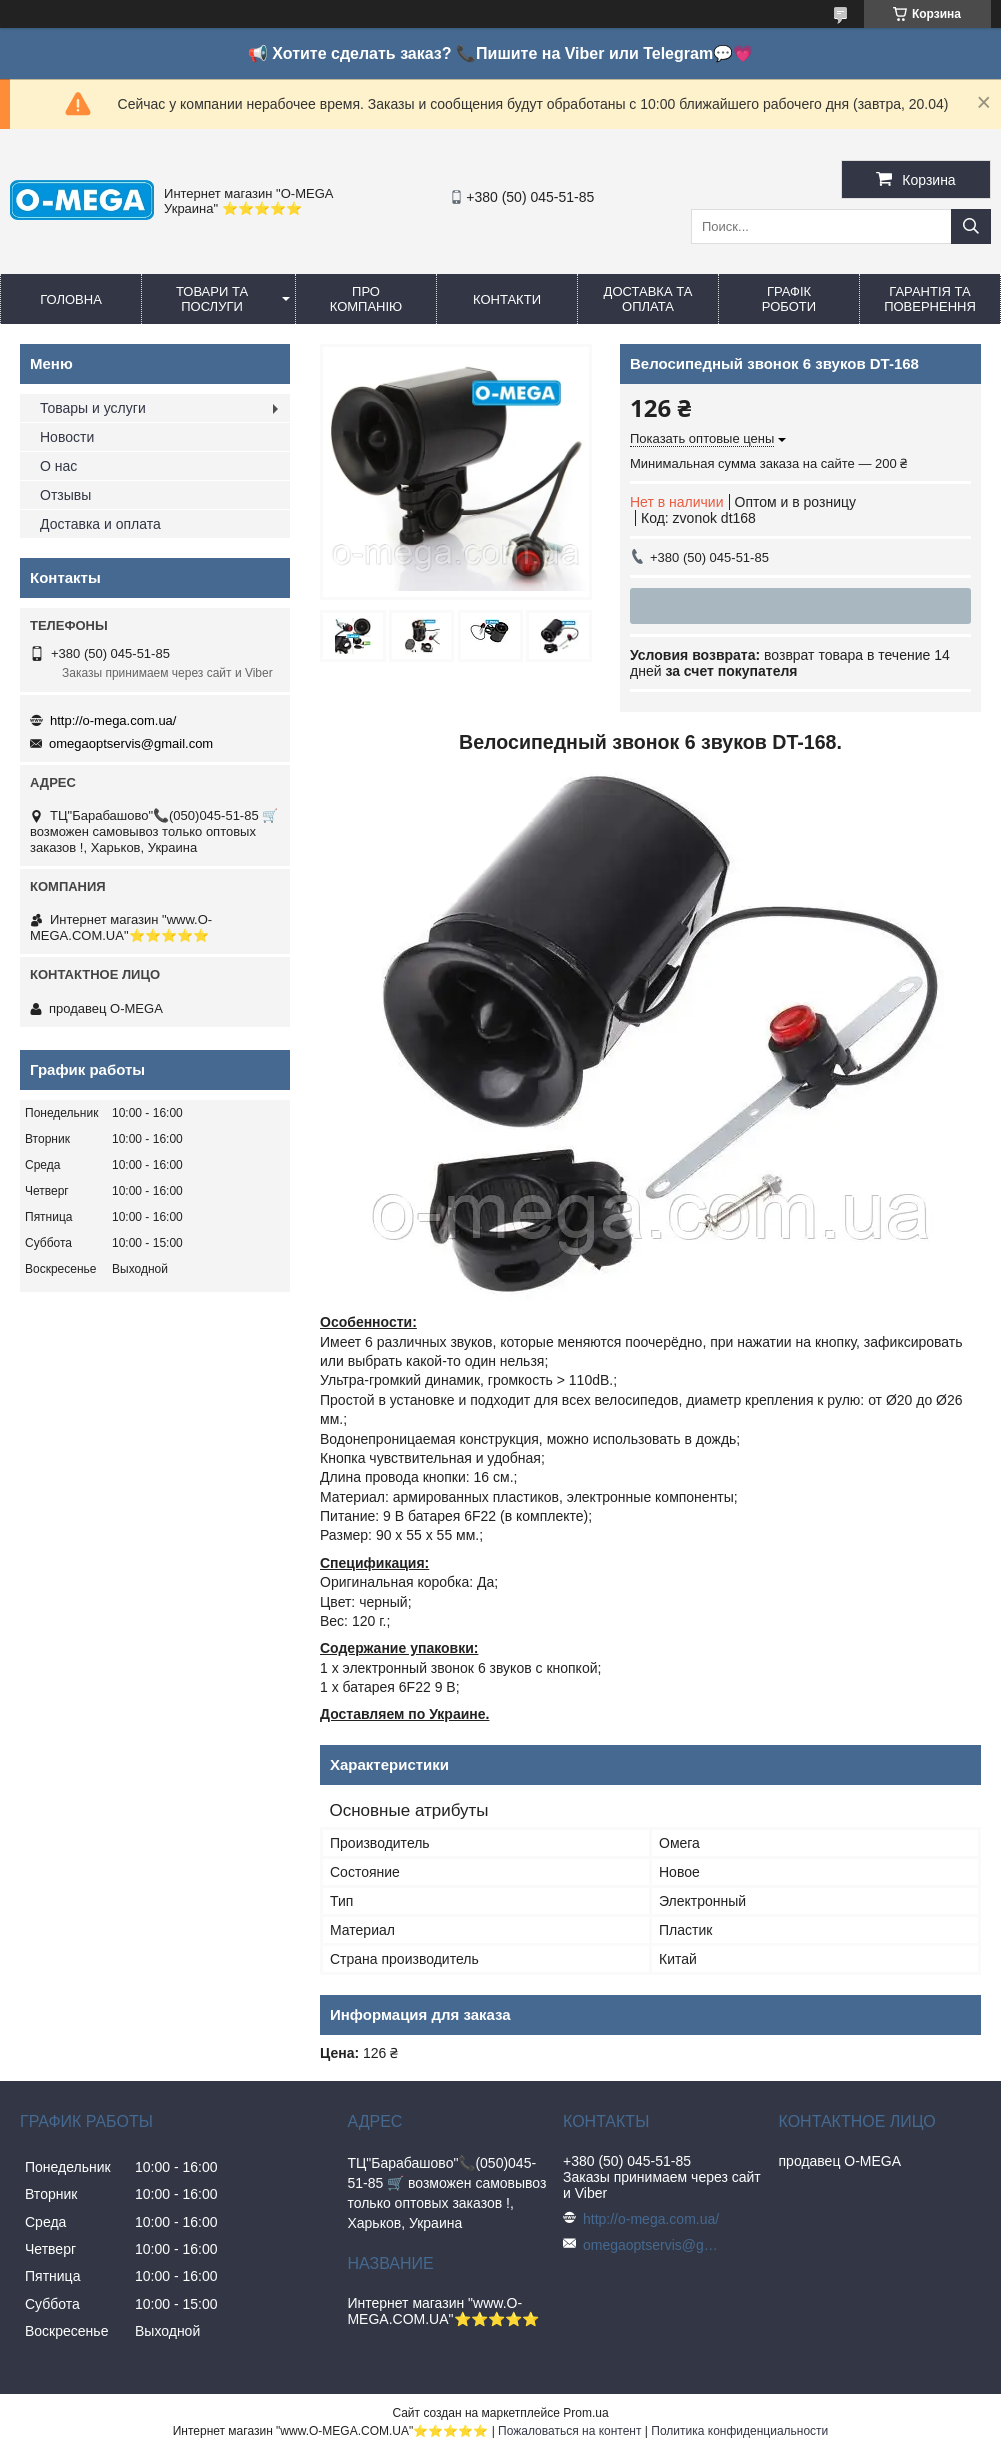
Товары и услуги (93, 408)
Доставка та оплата (648, 299)
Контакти (507, 299)
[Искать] (971, 226)
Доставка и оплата (100, 524)
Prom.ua (585, 2413)
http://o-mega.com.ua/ (113, 720)
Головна (71, 299)
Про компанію (366, 299)
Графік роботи (789, 299)
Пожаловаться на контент (569, 2431)
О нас (58, 466)
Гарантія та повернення (930, 299)
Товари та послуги (212, 299)
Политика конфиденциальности (739, 2431)
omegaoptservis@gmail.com (131, 743)
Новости (67, 437)
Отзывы (65, 495)
